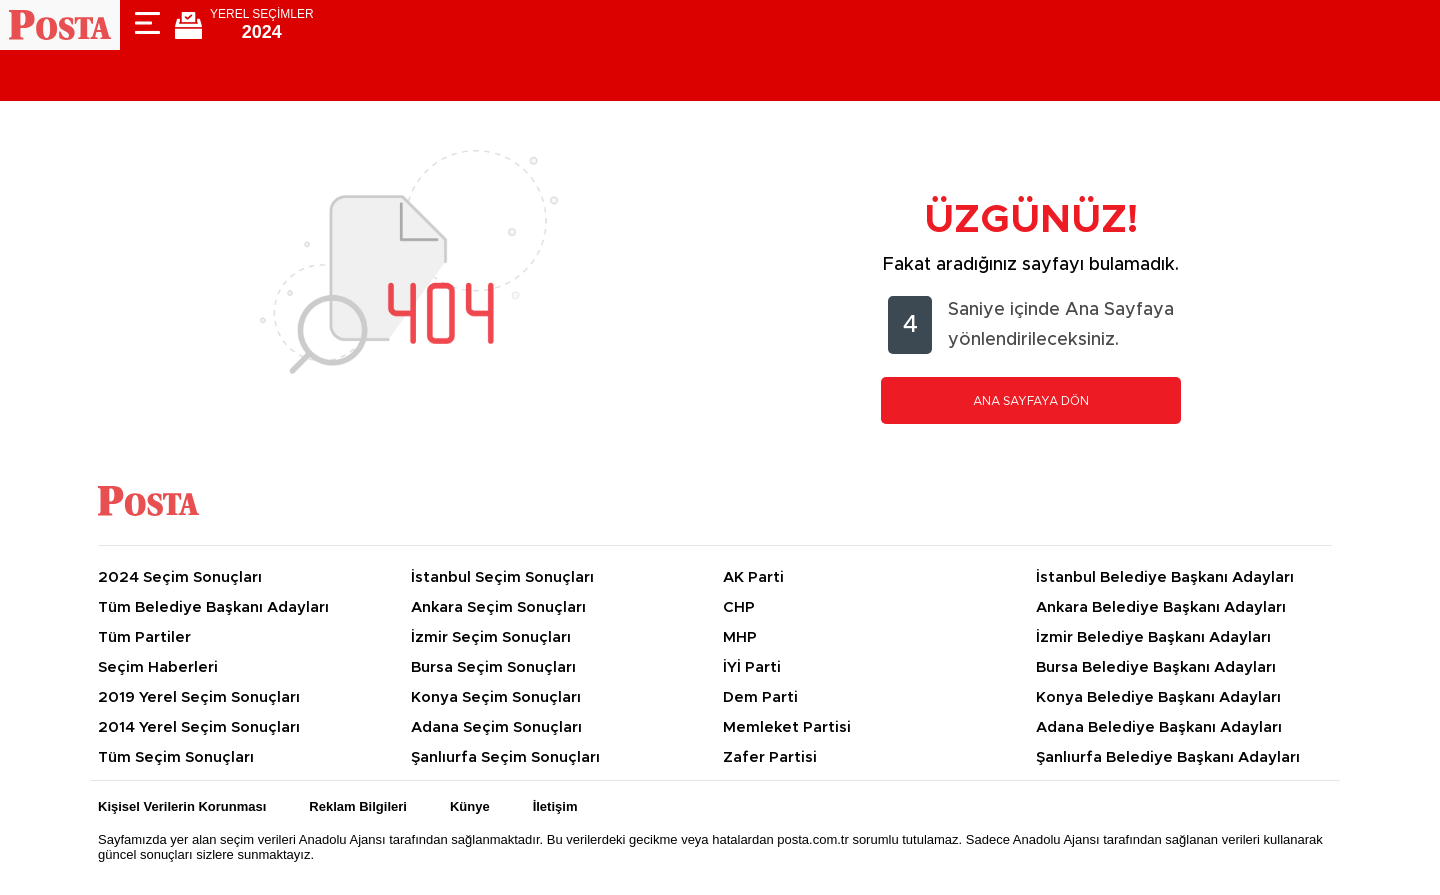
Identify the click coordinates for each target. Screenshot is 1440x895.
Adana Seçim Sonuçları (496, 727)
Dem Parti (760, 697)
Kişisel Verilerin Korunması (182, 806)
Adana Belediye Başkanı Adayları (1159, 727)
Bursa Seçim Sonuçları (493, 667)
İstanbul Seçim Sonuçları (502, 577)
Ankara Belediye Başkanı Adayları (1161, 607)
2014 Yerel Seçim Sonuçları (199, 727)
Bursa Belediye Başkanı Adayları (1156, 667)
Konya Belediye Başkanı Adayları (1158, 697)
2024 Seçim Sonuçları (180, 577)
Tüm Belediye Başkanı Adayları (213, 607)
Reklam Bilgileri (358, 806)
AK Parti (753, 577)
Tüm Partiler (144, 637)
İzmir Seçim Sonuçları (491, 637)
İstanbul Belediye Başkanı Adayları (1165, 577)
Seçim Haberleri (158, 667)
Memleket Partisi (787, 727)
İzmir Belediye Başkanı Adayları (1153, 637)
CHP (739, 607)
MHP (740, 637)
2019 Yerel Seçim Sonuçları (199, 697)
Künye (470, 806)
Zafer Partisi (770, 757)
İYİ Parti (752, 667)
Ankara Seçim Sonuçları (498, 607)
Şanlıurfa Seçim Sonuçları (505, 757)
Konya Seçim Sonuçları (496, 697)
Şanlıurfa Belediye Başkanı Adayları (1168, 757)
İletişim (555, 806)
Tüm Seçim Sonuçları (176, 757)
